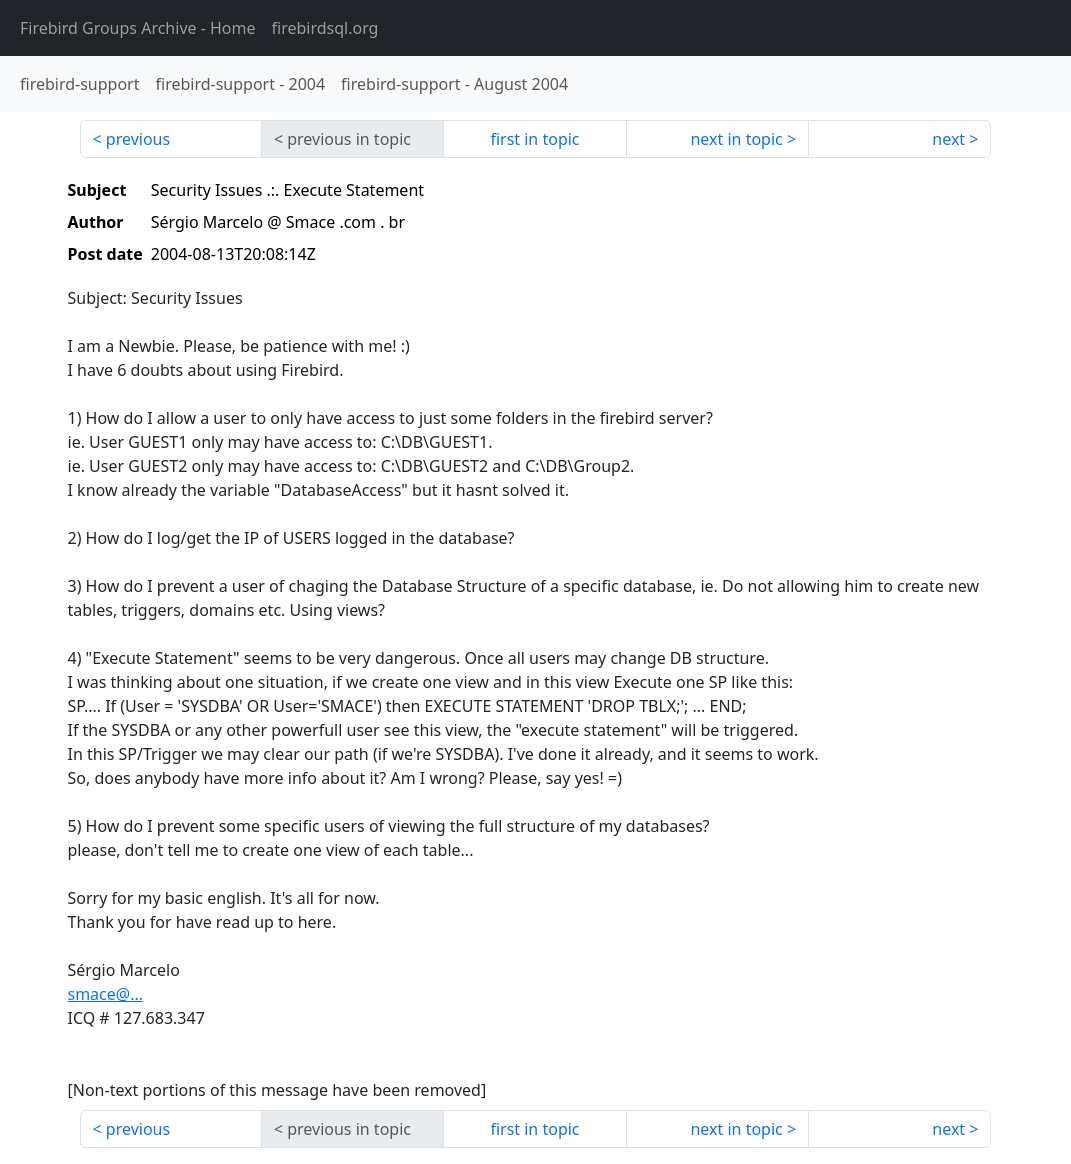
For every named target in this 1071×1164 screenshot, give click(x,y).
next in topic (736, 139)
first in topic (534, 139)
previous (138, 139)
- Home (138, 28)
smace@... (106, 994)
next (948, 139)
